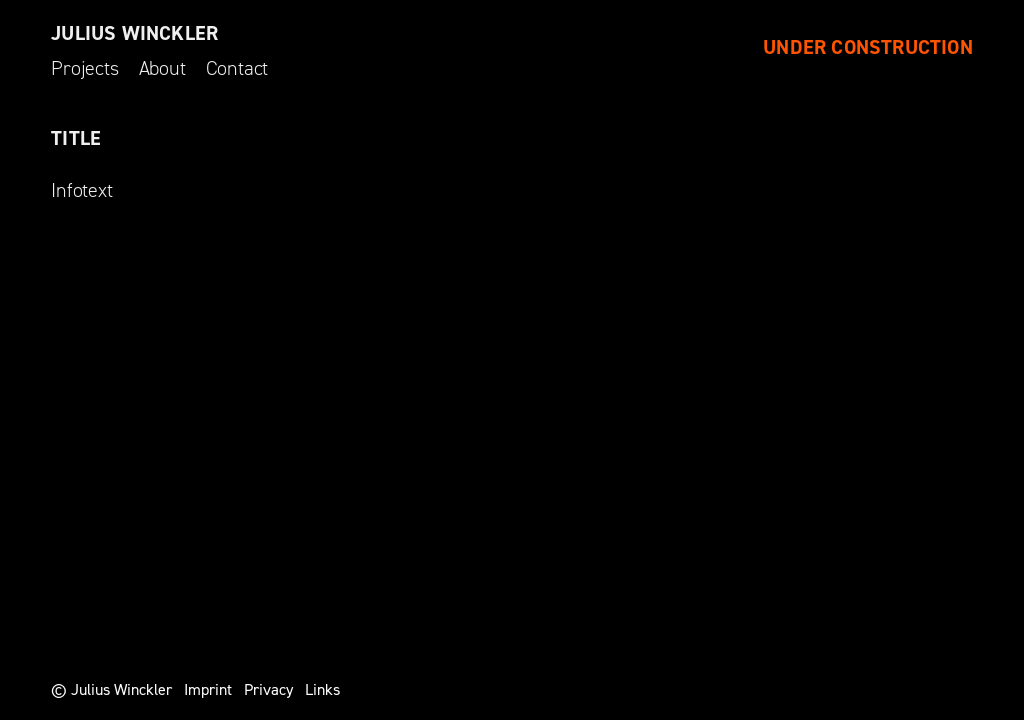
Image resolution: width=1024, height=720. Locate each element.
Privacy (268, 689)
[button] (981, 28)
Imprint (208, 689)
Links (322, 689)
